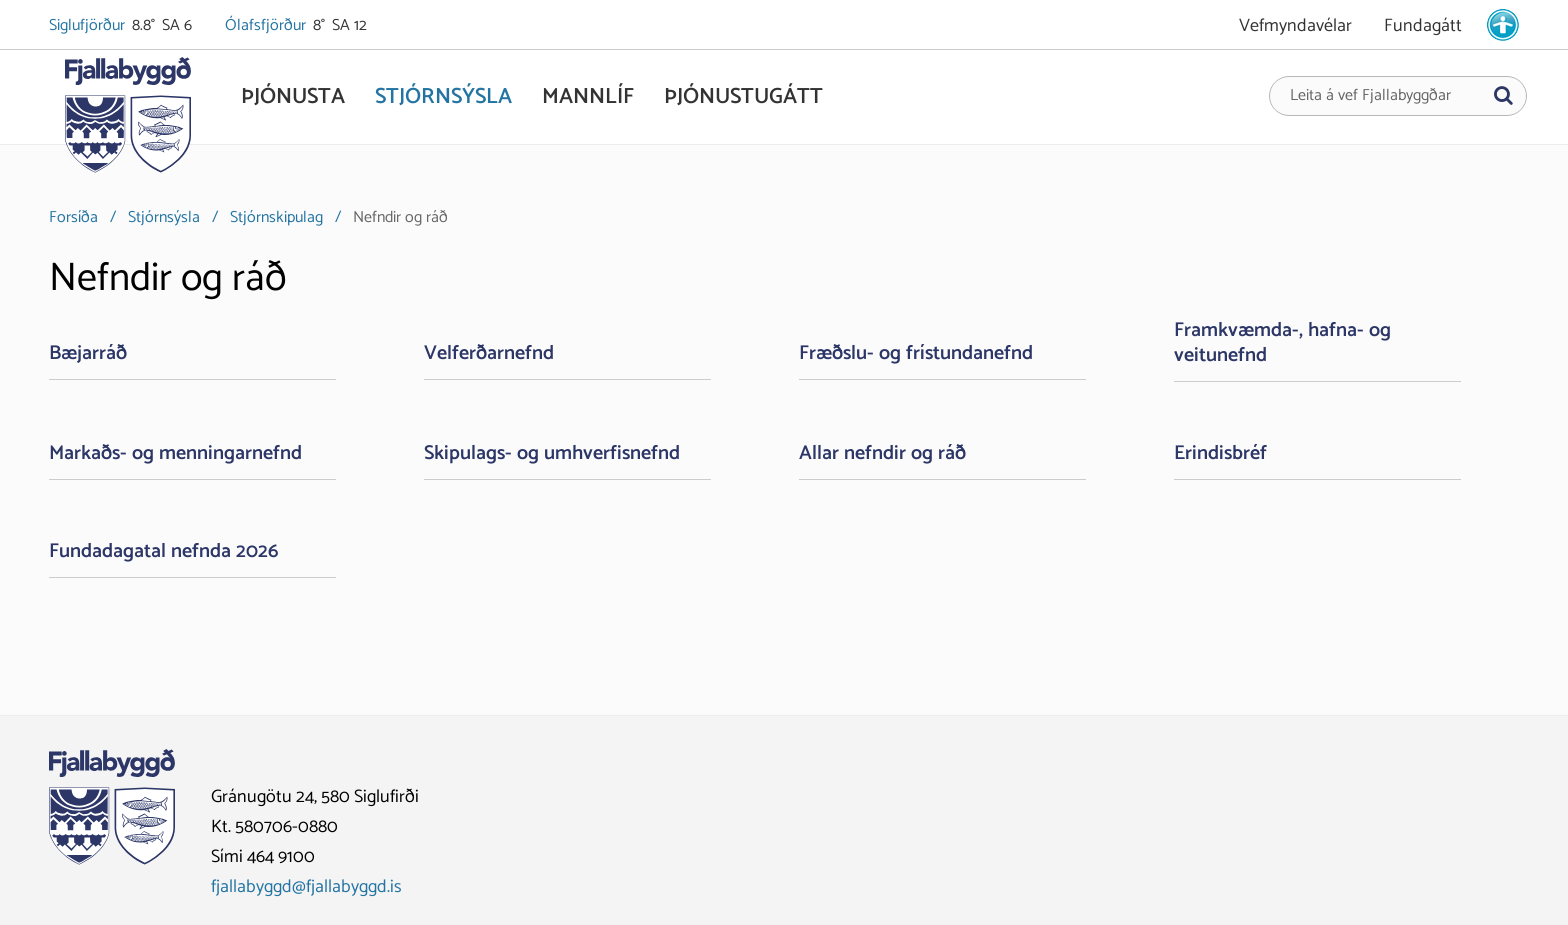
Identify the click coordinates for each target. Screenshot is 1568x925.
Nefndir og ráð (400, 217)
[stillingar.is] (1503, 25)
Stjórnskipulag (276, 217)
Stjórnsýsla (164, 217)
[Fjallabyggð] (127, 122)
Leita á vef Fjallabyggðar (1370, 96)
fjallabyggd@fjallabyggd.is (306, 887)
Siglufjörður (88, 26)
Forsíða (73, 217)
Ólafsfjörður (267, 26)
